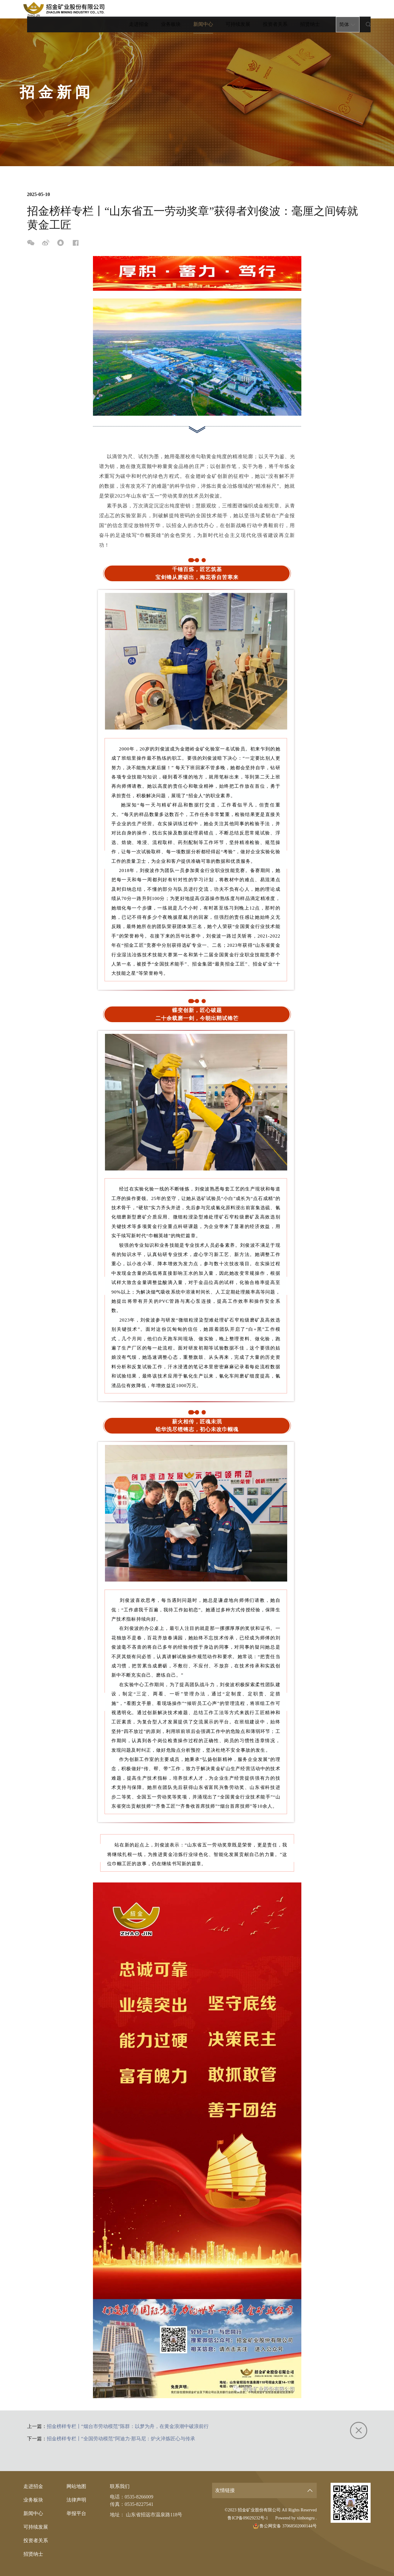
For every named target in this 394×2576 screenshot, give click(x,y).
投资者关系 (274, 9)
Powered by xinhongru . (296, 2518)
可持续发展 (237, 9)
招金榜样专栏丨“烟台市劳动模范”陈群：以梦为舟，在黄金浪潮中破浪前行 (128, 2426)
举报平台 (76, 2513)
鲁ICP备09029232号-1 (247, 2518)
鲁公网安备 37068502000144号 (285, 2526)
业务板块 (171, 9)
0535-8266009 (139, 2496)
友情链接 (225, 2490)
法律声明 (76, 2499)
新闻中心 (203, 11)
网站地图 (76, 2486)
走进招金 (139, 9)
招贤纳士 (309, 9)
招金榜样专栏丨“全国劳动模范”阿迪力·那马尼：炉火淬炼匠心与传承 (121, 2438)
